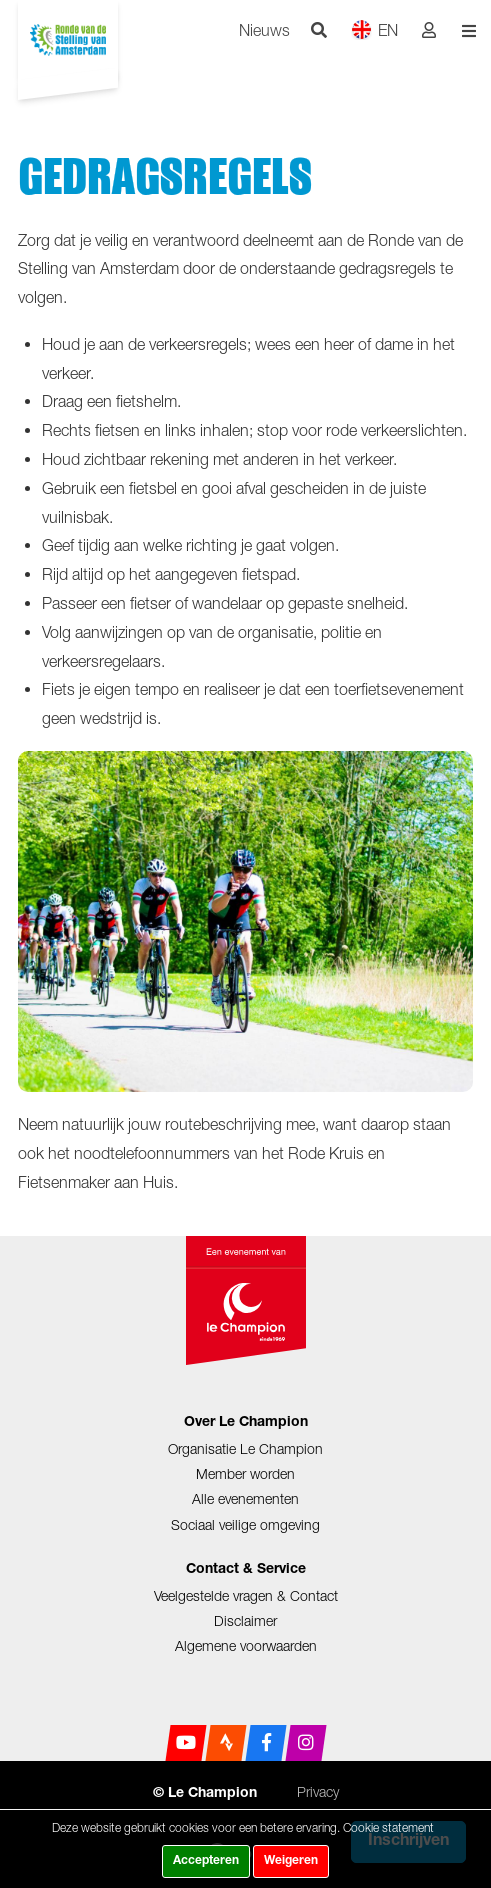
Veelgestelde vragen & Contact (246, 1595)
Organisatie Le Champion (245, 1448)
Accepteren (206, 1861)
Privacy (318, 1791)
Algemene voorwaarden (246, 1645)
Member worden (245, 1473)
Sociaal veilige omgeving (245, 1524)
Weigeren (291, 1861)
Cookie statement (388, 1827)
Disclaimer (245, 1620)
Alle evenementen (245, 1498)
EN (374, 29)
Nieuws (264, 30)
